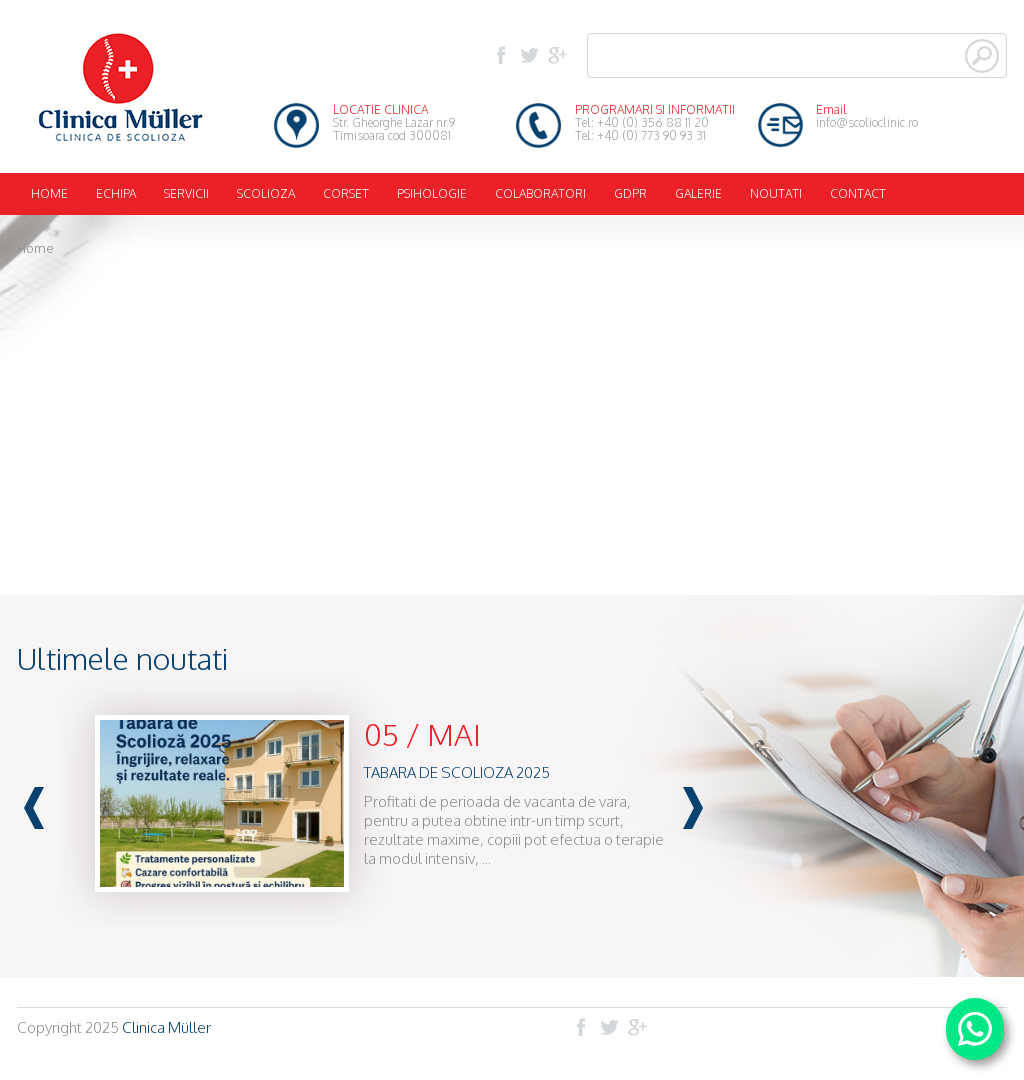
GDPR (630, 193)
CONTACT (858, 193)
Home (35, 248)
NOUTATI (776, 193)
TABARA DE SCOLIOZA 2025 (457, 772)
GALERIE (698, 193)
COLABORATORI (540, 193)
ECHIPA (116, 193)
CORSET (346, 193)
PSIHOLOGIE (432, 193)
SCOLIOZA (266, 193)
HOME (49, 193)
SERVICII (186, 193)
